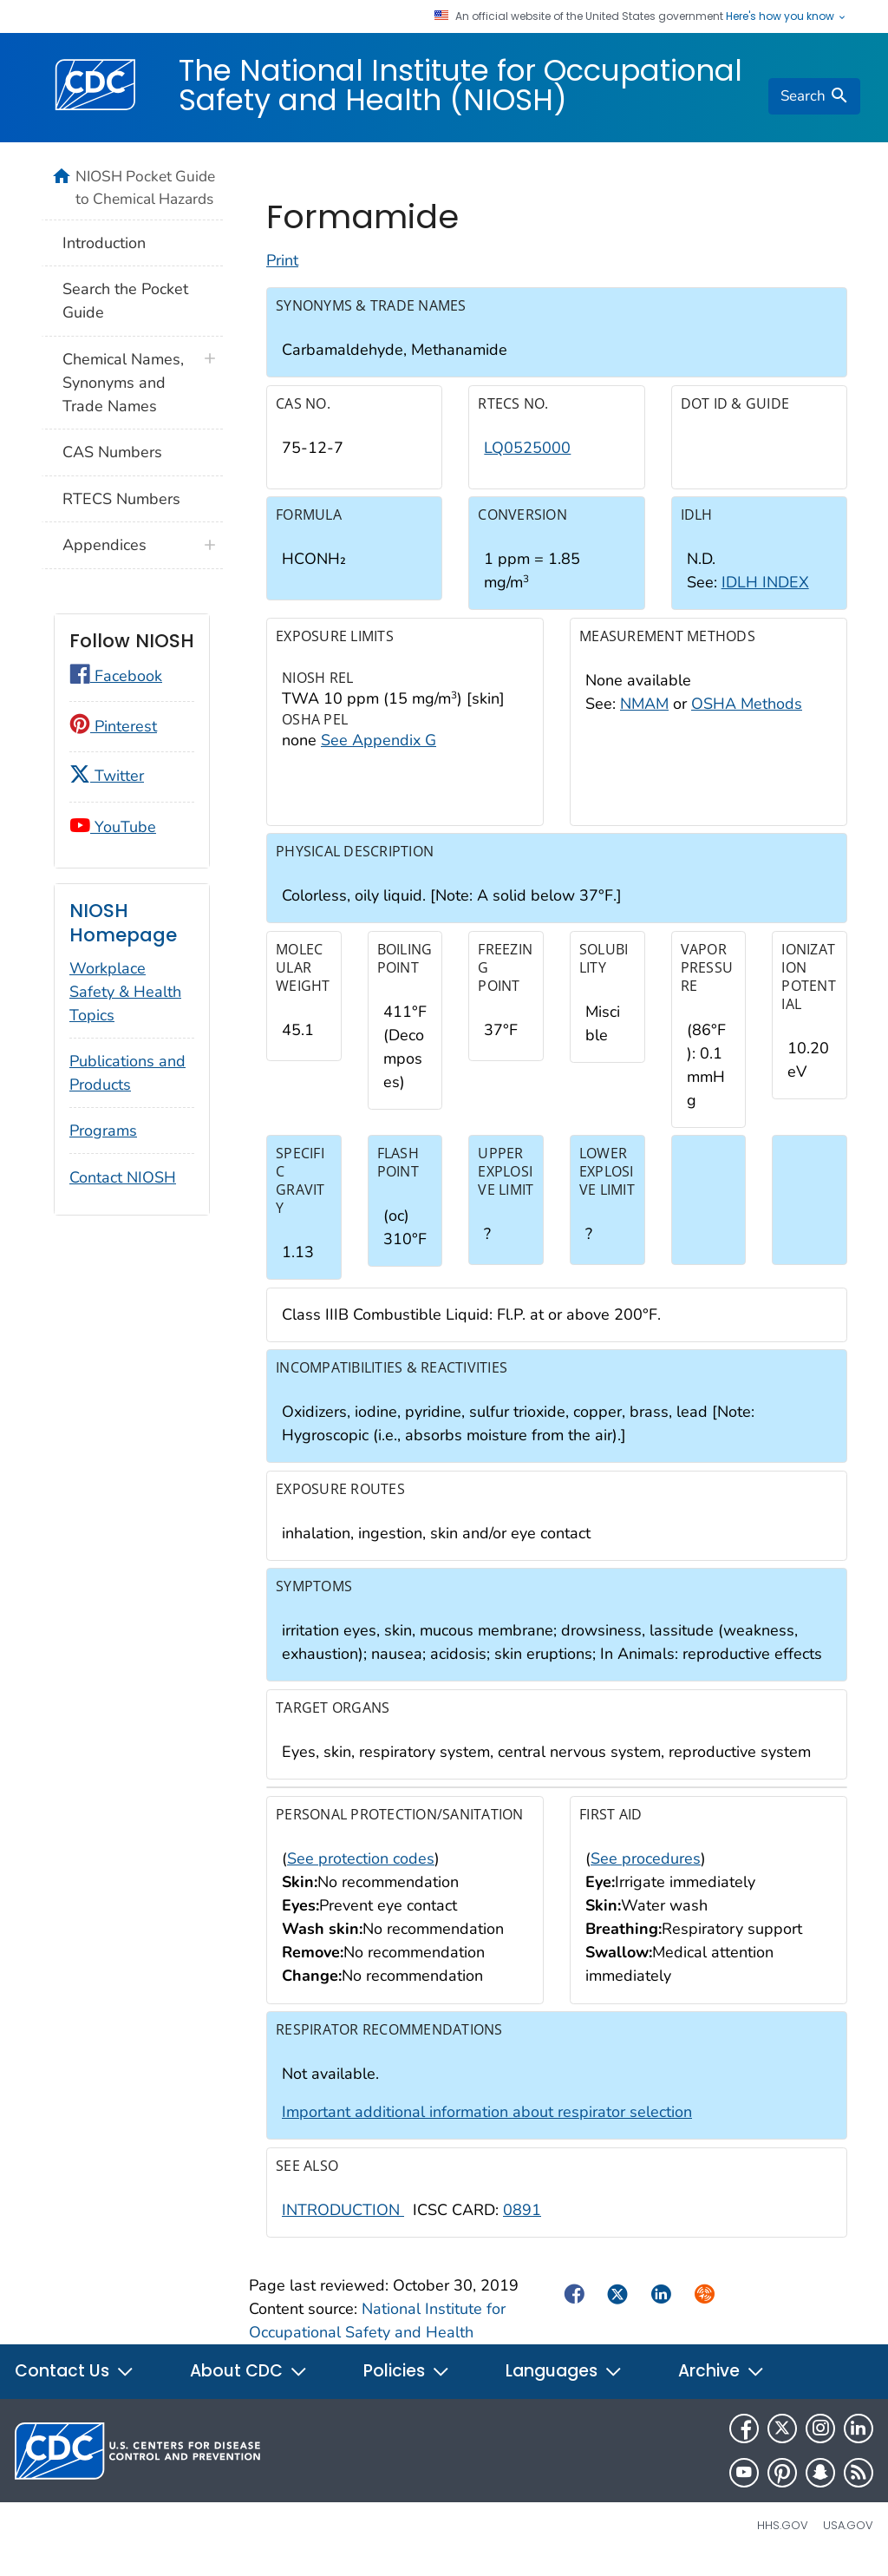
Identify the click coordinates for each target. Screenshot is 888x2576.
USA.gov (848, 2538)
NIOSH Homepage (123, 922)
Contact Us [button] (74, 2384)
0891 (522, 2222)
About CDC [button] (249, 2384)
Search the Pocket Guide (125, 301)
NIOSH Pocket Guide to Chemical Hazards (145, 187)
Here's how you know (786, 16)
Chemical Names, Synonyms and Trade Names (123, 382)
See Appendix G (378, 752)
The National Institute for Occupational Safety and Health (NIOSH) (460, 85)
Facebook (115, 675)
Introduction (104, 243)
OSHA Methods (746, 715)
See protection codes (360, 1870)
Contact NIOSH (122, 1177)
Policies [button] (406, 2384)
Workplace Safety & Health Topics (125, 992)
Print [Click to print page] (282, 273)
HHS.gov (782, 2538)
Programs (103, 1130)
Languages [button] (564, 2384)
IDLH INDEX (765, 595)
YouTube (112, 826)
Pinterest (113, 726)
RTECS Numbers (121, 498)
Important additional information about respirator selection (487, 2124)
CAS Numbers (112, 452)
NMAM (644, 715)
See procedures (646, 1870)
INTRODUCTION (343, 2222)
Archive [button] (721, 2384)
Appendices (104, 544)
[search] (814, 96)
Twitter (106, 775)
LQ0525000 (527, 459)
